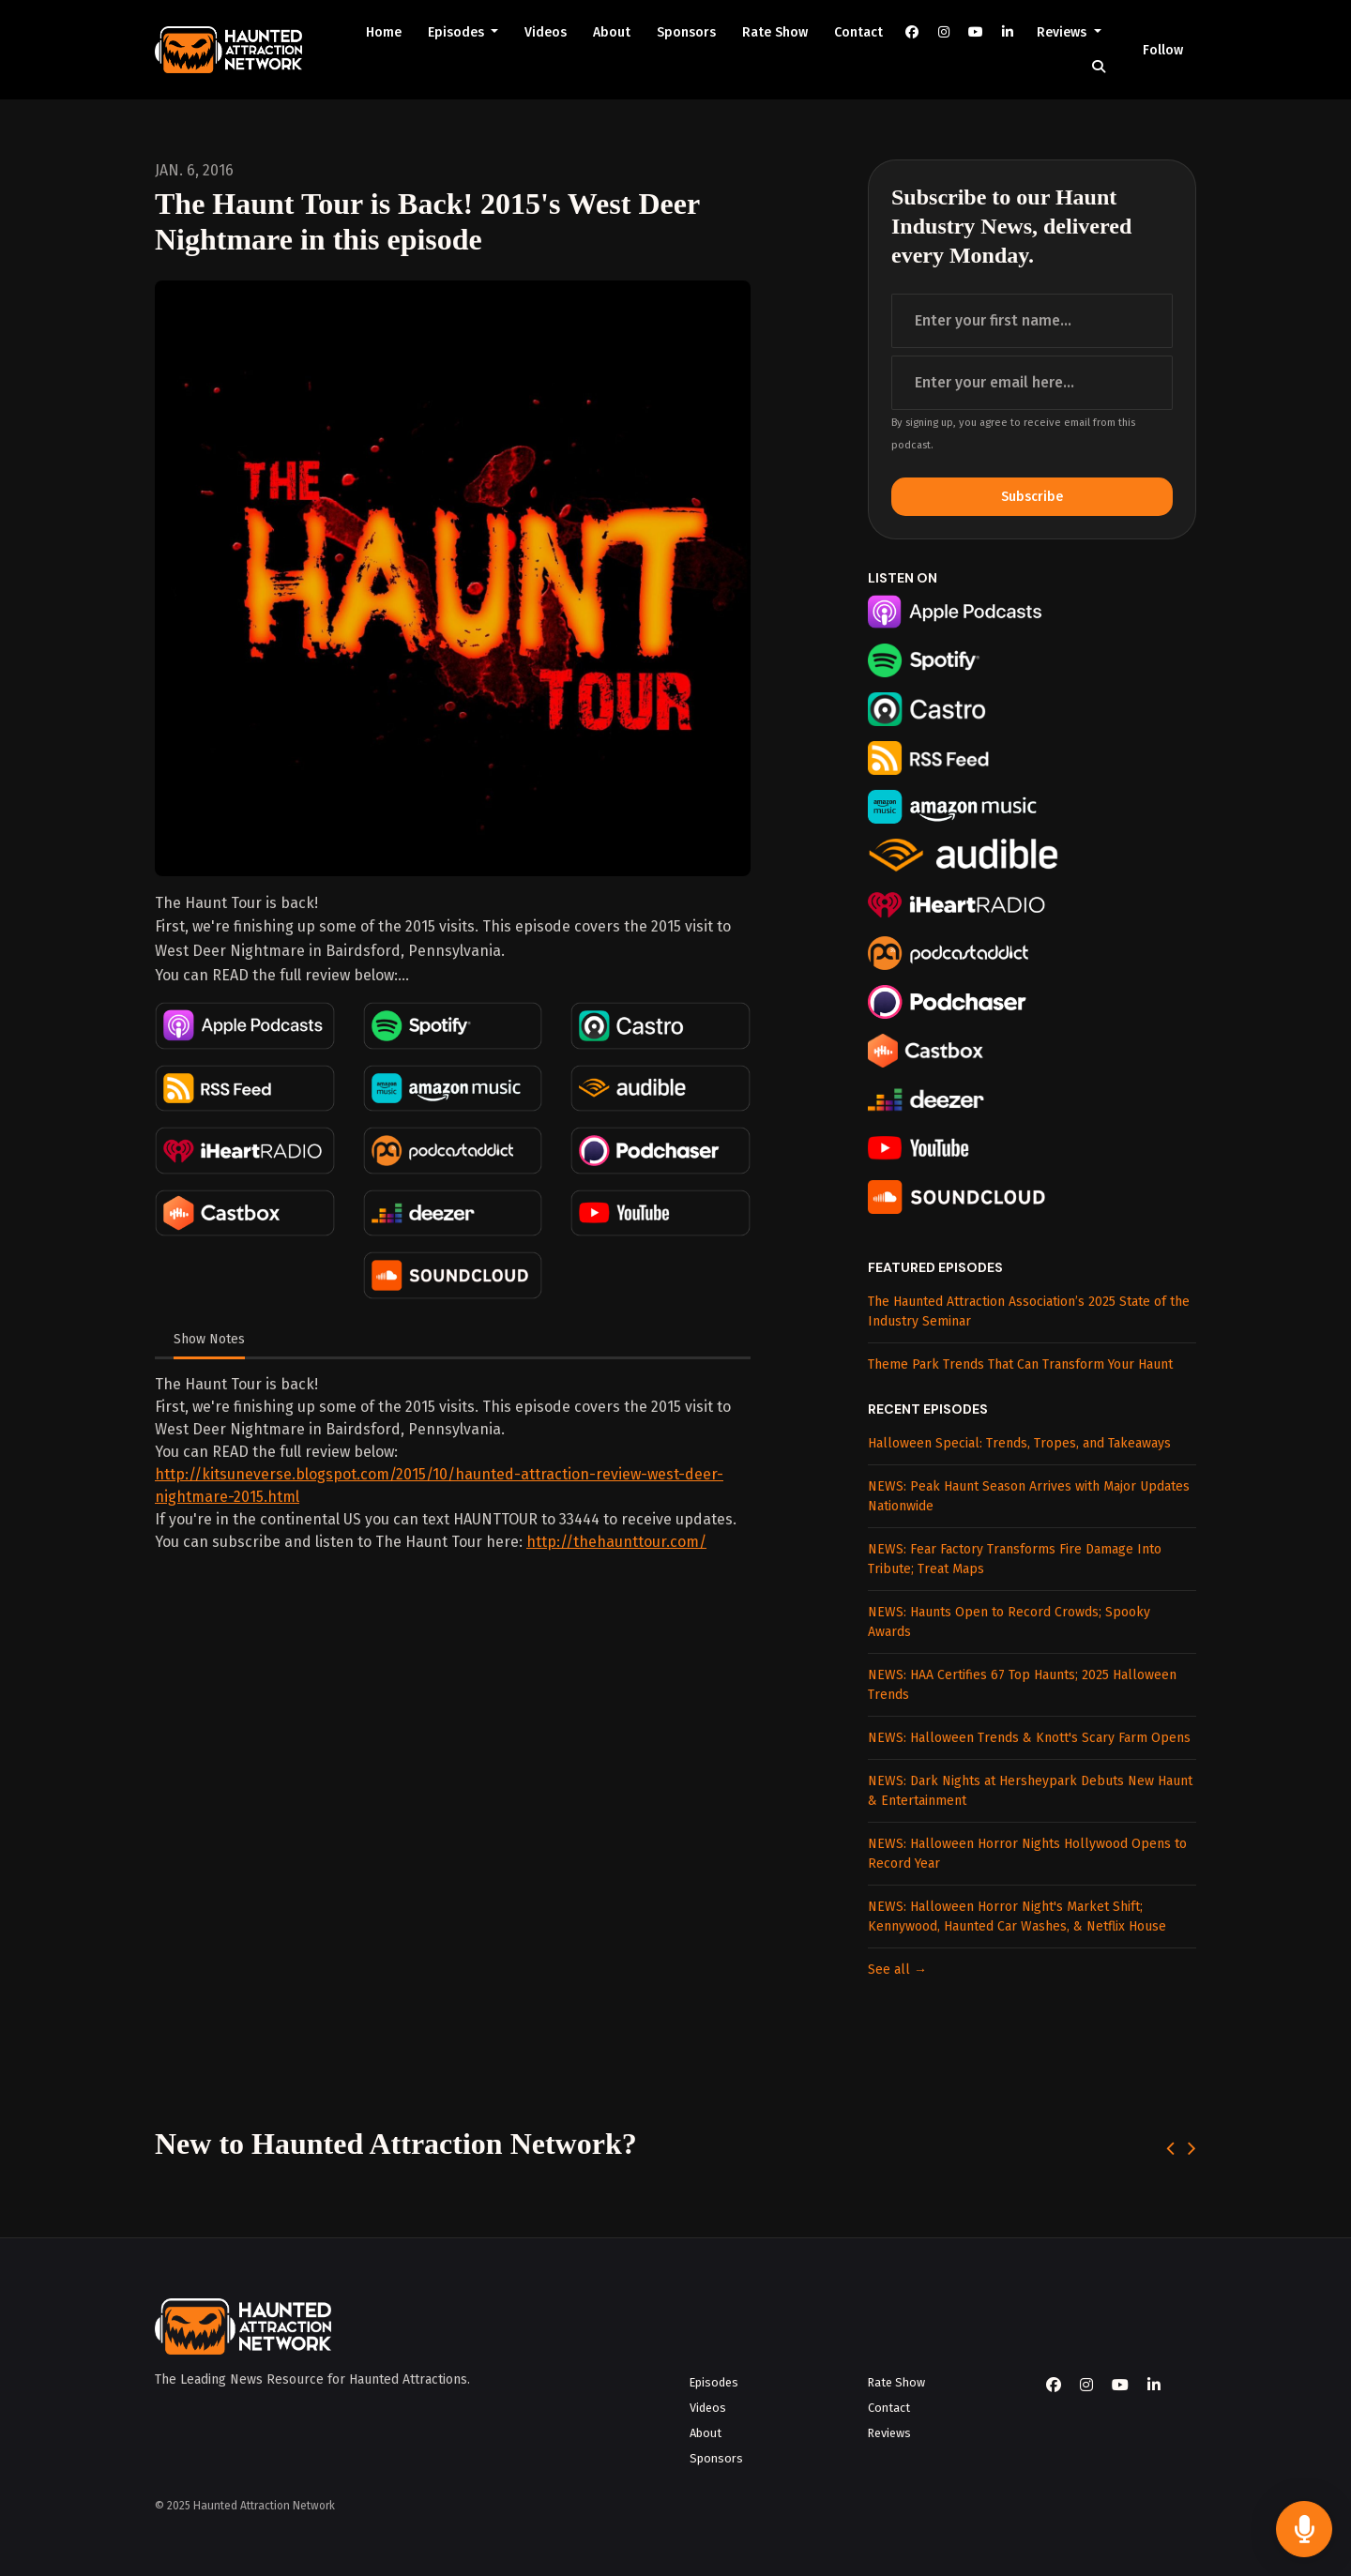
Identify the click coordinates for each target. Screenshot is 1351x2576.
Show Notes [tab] (209, 1339)
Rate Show (775, 32)
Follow (1163, 50)
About (611, 32)
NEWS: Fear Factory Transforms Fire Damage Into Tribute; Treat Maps (1014, 1559)
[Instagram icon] (1086, 2386)
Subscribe (1032, 497)
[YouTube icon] (1120, 2386)
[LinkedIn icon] (1154, 2386)
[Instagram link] (944, 32)
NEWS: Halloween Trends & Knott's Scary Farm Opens (1029, 1738)
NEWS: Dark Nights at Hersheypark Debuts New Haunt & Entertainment (1030, 1791)
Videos (545, 32)
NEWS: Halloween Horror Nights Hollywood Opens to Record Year (1027, 1853)
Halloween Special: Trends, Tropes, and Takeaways (1019, 1443)
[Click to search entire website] (1099, 67)
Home (384, 32)
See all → (897, 1969)
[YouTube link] (976, 32)
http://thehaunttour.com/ (616, 1542)
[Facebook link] (912, 32)
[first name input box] (1032, 321)
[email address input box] (1032, 383)
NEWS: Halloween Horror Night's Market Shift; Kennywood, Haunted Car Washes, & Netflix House (1017, 1916)
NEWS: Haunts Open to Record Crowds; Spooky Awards (1009, 1622)
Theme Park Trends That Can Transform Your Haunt (1020, 1364)
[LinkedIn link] (1008, 32)
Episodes (458, 32)
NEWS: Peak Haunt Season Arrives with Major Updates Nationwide (1029, 1496)
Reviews (1063, 32)
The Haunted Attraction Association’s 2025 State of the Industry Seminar (1029, 1311)
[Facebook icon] (1053, 2386)
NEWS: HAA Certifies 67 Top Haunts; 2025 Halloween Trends (1022, 1685)
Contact (858, 32)
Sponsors (686, 32)
